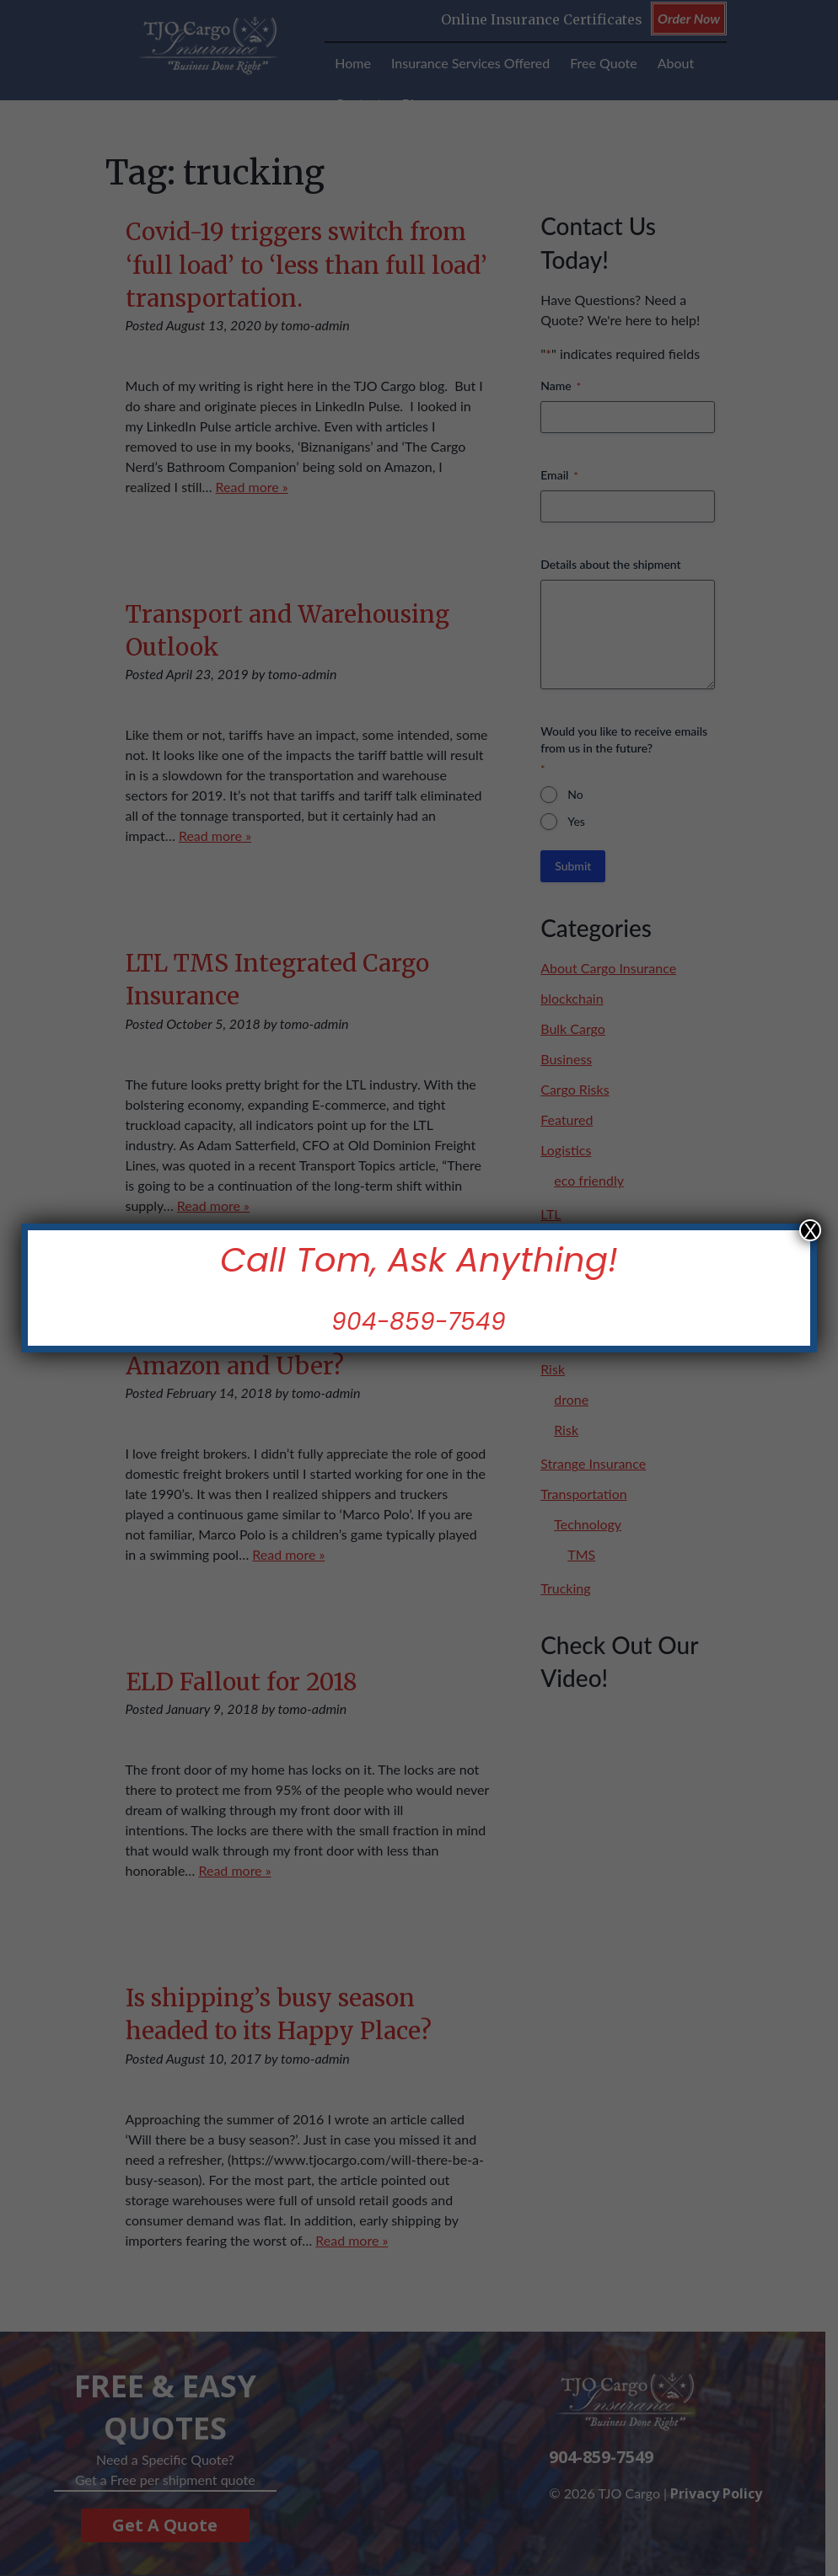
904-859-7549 (419, 1321)
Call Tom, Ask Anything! (419, 1259)
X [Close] (810, 1230)
